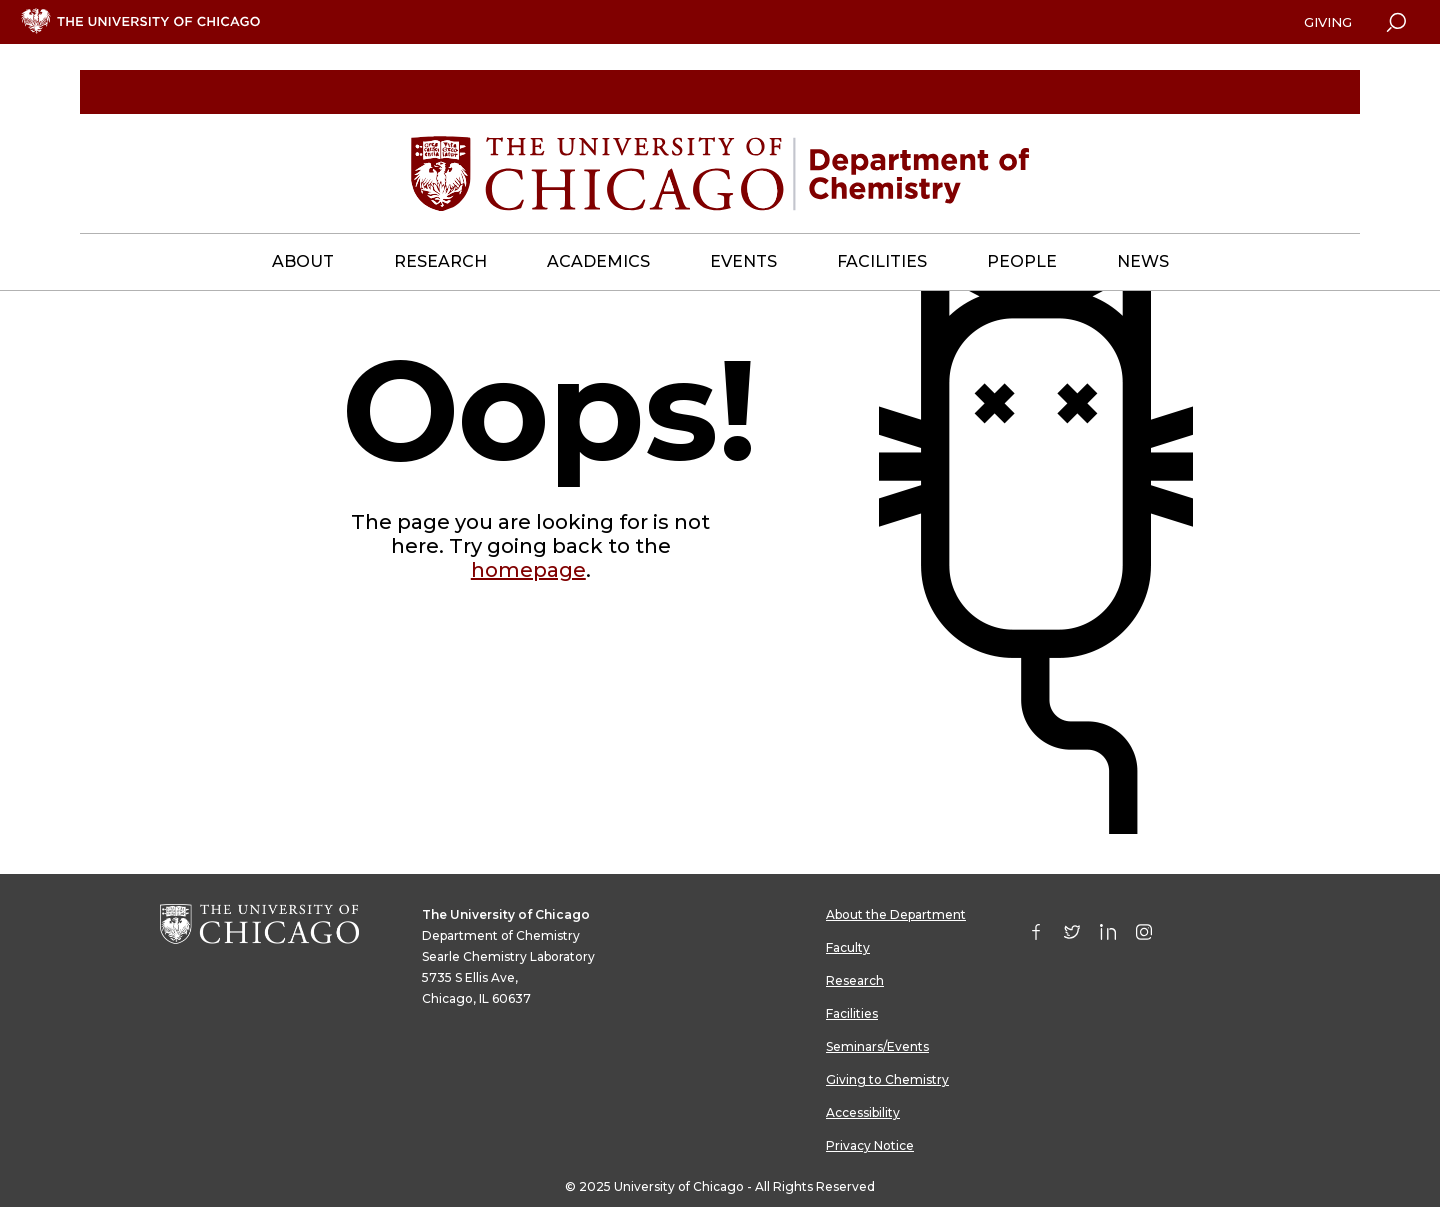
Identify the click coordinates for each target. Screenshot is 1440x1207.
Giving (1328, 22)
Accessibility (863, 1112)
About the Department (896, 914)
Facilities (852, 1013)
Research (855, 980)
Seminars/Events (877, 1046)
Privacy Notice (870, 1145)
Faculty (848, 947)
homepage (528, 570)
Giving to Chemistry (887, 1079)
